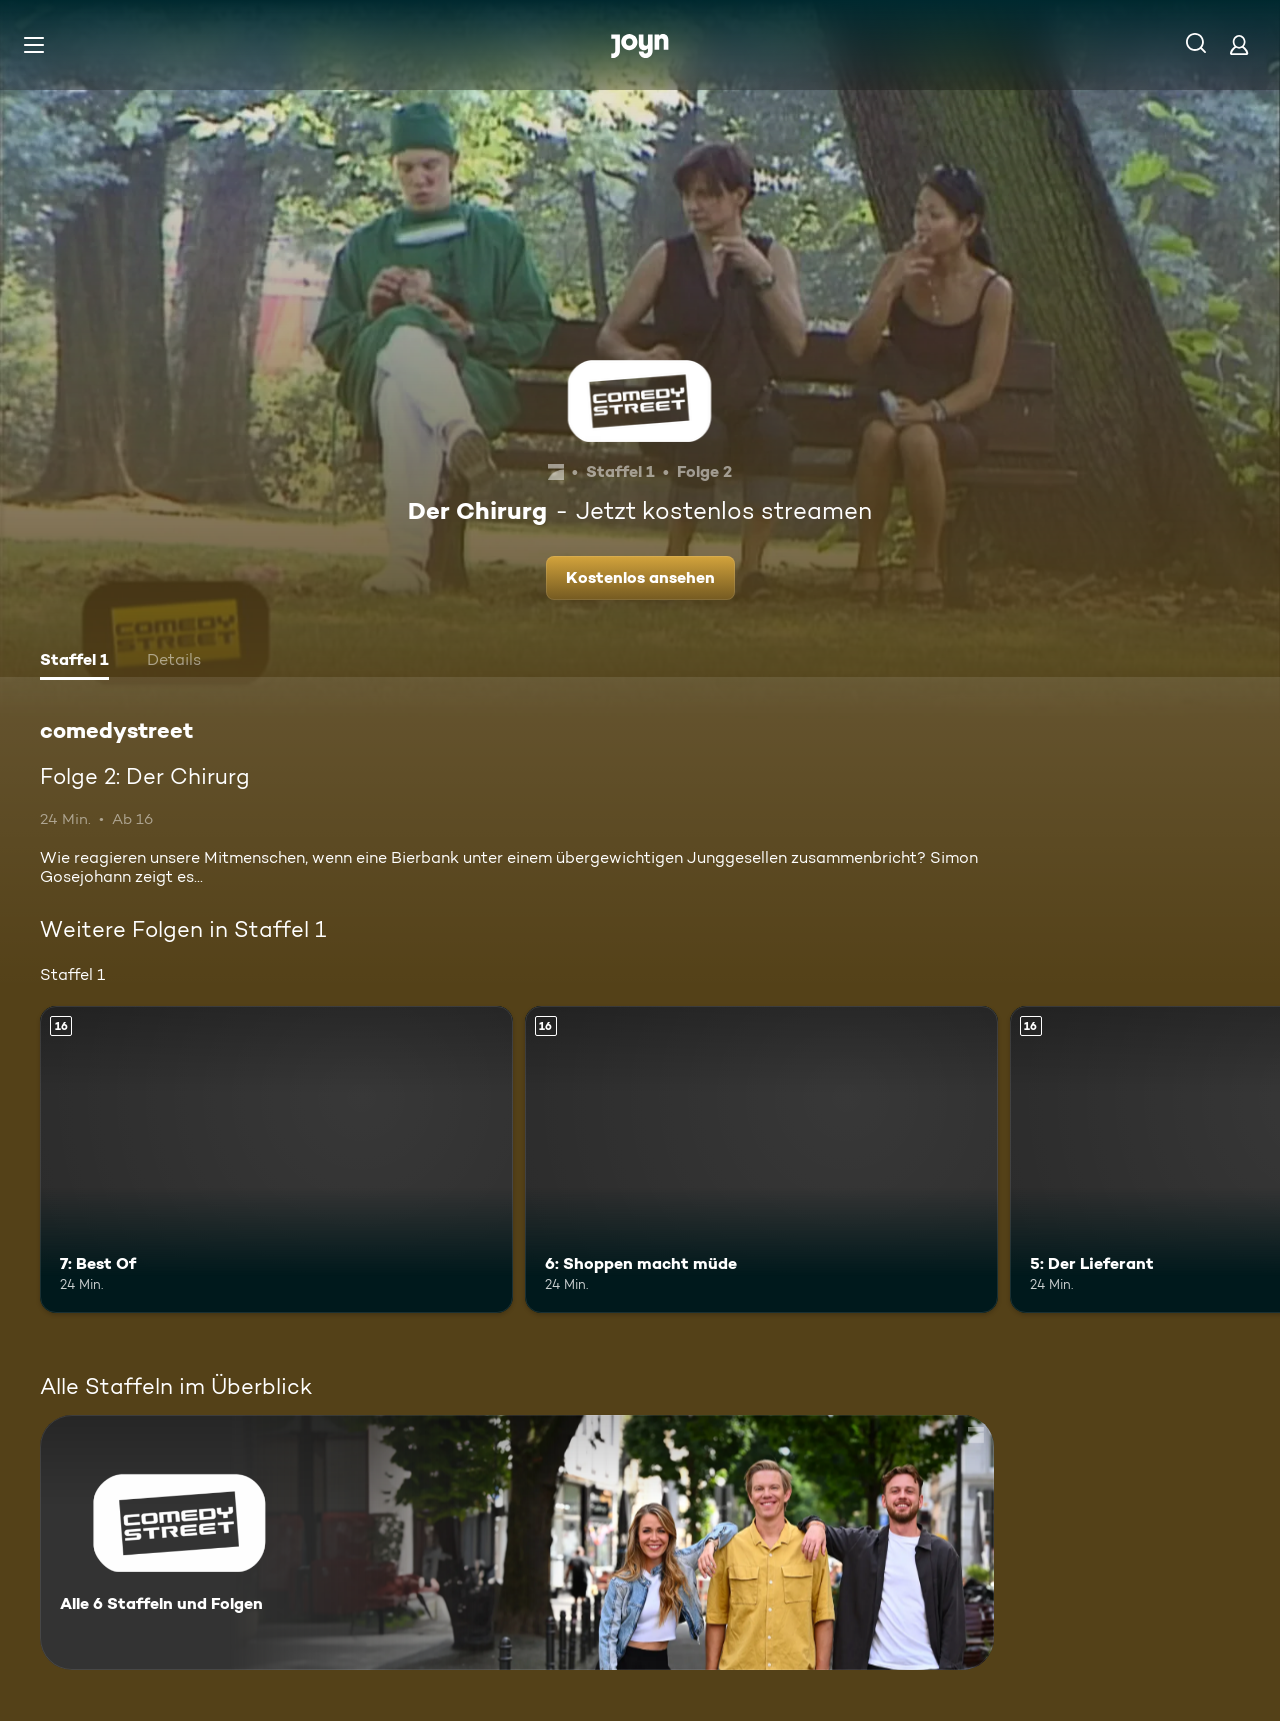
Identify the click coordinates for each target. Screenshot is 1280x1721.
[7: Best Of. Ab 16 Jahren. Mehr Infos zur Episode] (276, 1159)
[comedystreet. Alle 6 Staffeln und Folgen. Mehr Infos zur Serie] (517, 1542)
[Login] (1239, 44)
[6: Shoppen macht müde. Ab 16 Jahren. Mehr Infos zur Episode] (761, 1159)
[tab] (74, 662)
